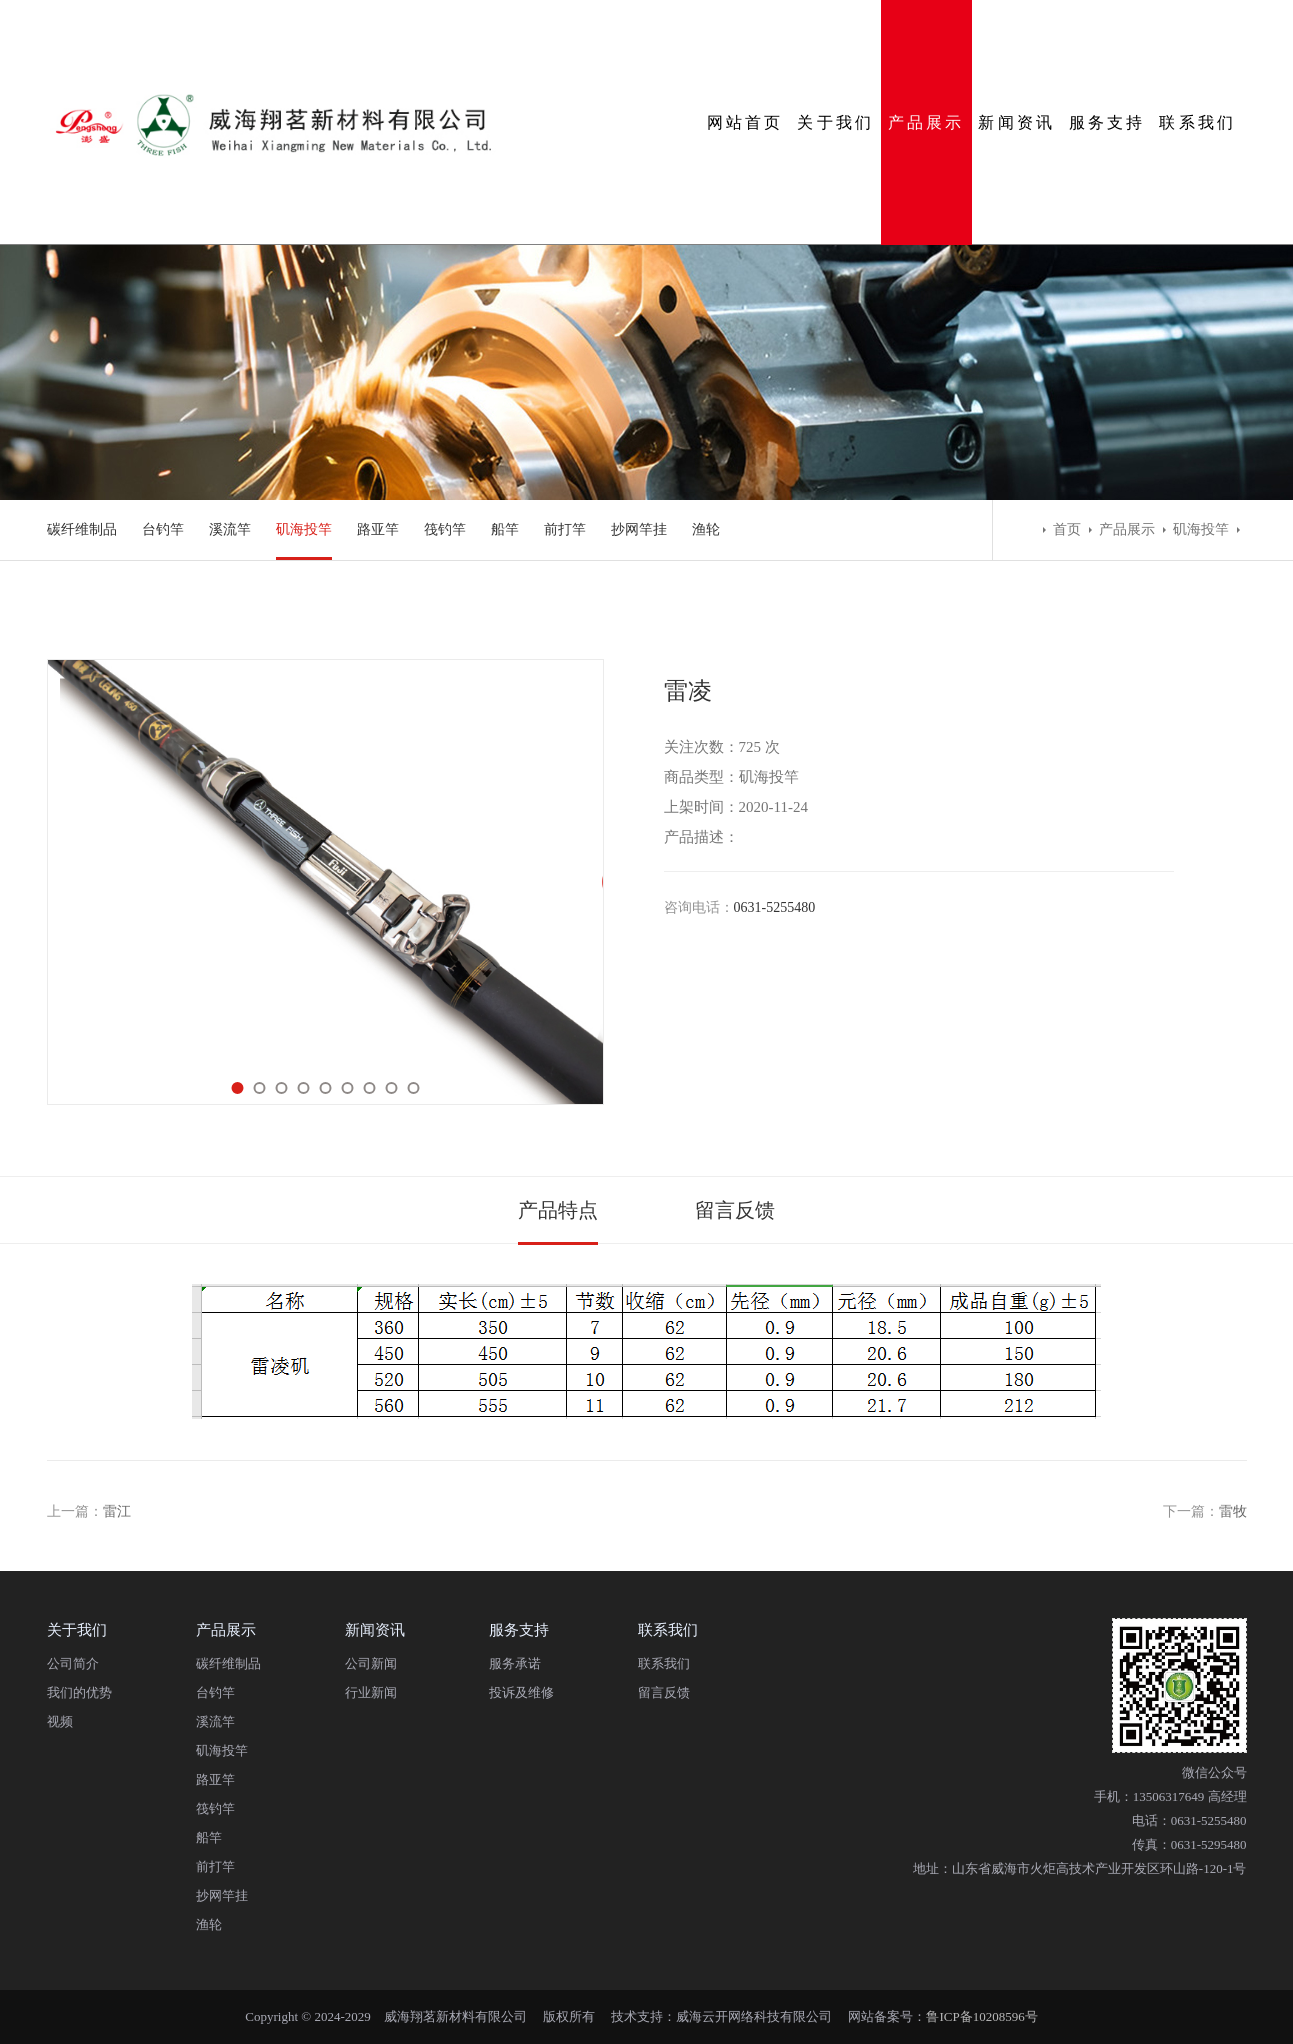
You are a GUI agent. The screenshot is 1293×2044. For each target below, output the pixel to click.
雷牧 (1233, 1511)
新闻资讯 (1016, 122)
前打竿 (565, 529)
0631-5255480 (775, 907)
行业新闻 (371, 1692)
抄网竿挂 (639, 529)
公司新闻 (371, 1663)
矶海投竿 (304, 529)
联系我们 (1197, 122)
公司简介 (73, 1663)
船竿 (505, 529)
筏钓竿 (445, 529)
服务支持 (1107, 122)
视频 (60, 1721)
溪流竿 (230, 529)
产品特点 (558, 1210)
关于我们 (835, 122)
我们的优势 (79, 1692)
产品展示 (926, 122)
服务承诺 (515, 1663)
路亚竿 (378, 529)
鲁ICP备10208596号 (981, 2016)
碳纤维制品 (82, 529)
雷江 (117, 1511)
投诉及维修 (521, 1692)
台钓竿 (163, 529)
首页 (1067, 529)
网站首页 (745, 122)
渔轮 (706, 529)
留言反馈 (735, 1210)
